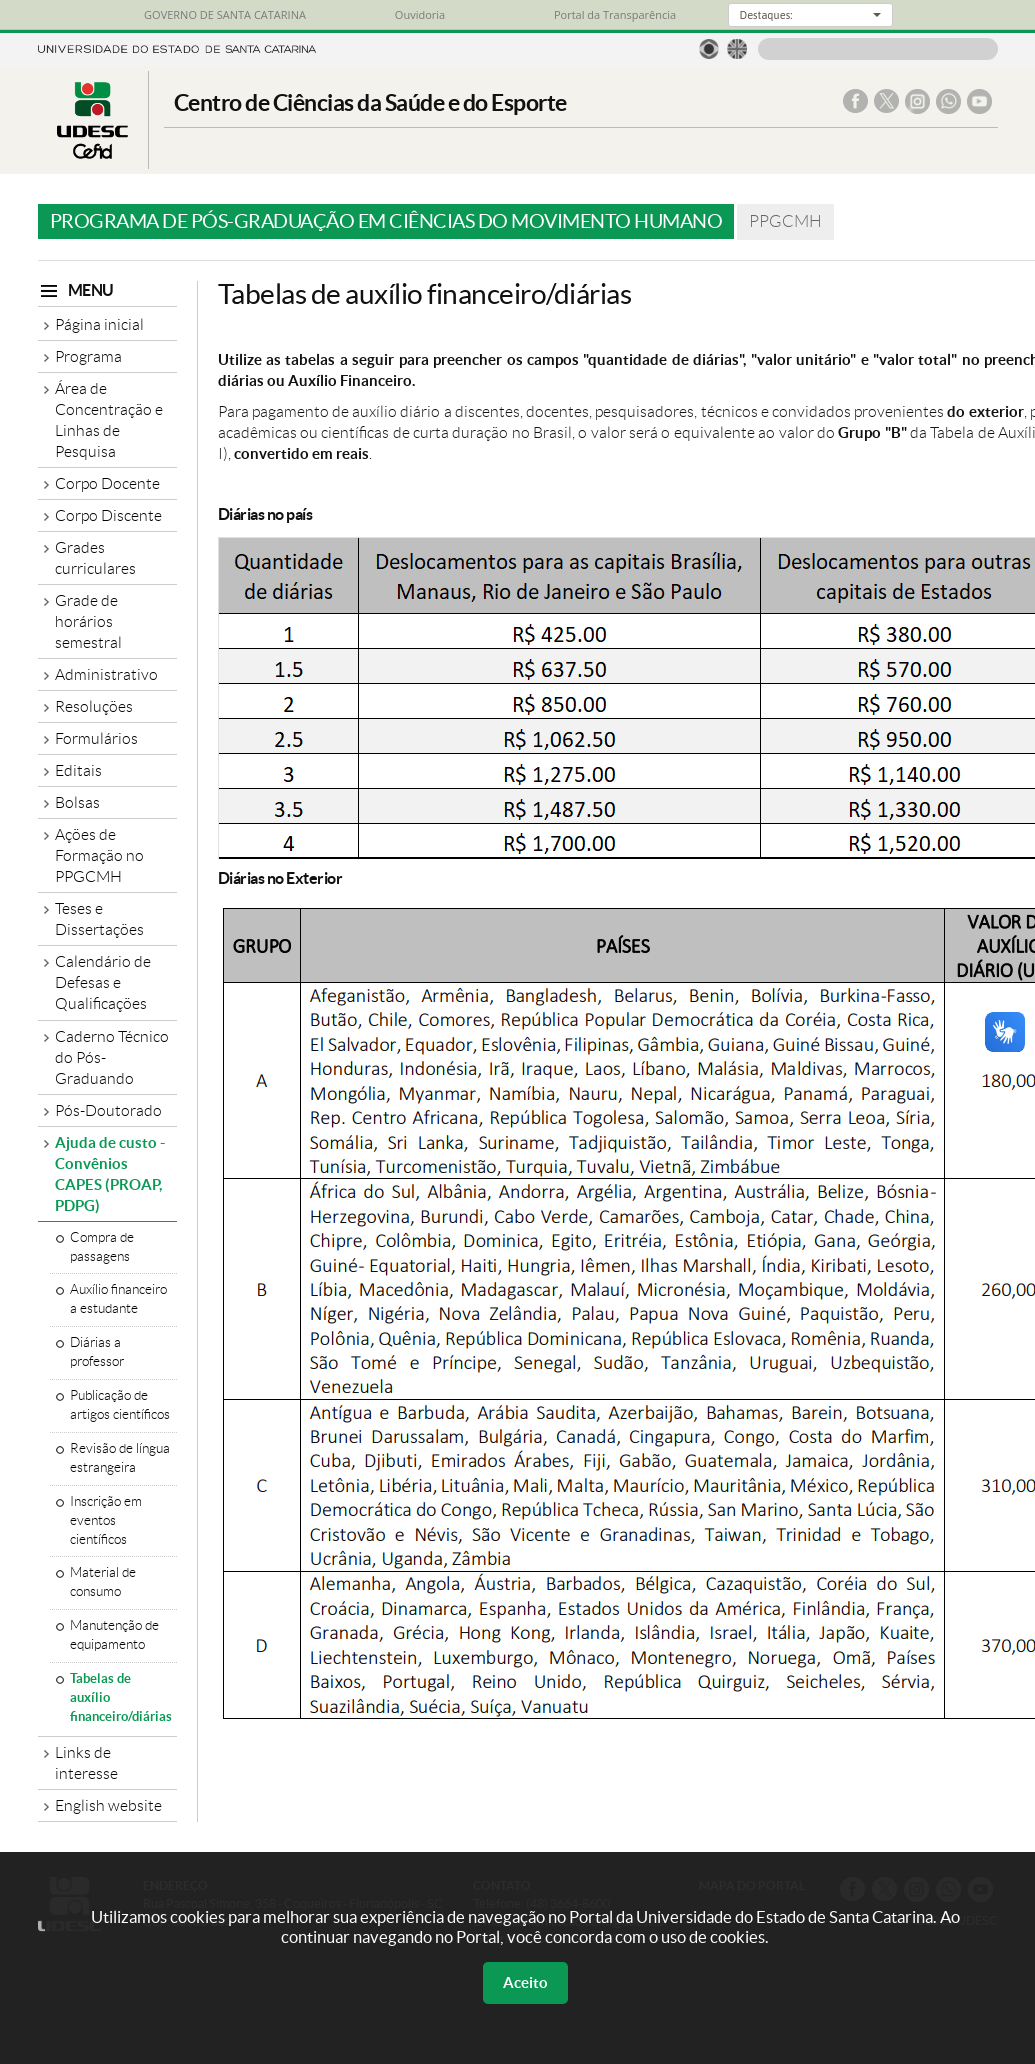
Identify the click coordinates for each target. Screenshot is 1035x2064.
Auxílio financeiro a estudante (118, 1299)
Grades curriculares (95, 558)
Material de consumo (103, 1582)
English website (108, 1805)
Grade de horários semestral (88, 621)
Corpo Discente (108, 515)
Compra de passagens (102, 1247)
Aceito (525, 1982)
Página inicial (99, 324)
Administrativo (106, 674)
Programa (88, 356)
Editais (78, 770)
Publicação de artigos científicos (120, 1405)
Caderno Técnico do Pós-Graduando (112, 1057)
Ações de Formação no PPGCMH (99, 855)
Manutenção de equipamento (114, 1635)
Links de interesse (86, 1763)
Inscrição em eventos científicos (106, 1520)
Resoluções (94, 706)
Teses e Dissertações (99, 919)
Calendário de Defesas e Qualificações (103, 982)
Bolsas (77, 802)
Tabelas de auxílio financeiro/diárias (121, 1697)
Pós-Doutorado (108, 1110)
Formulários (96, 738)
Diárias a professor (97, 1352)
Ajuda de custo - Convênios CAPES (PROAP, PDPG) (110, 1174)
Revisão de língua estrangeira (120, 1458)
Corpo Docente (107, 483)
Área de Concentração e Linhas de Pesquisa (109, 420)
